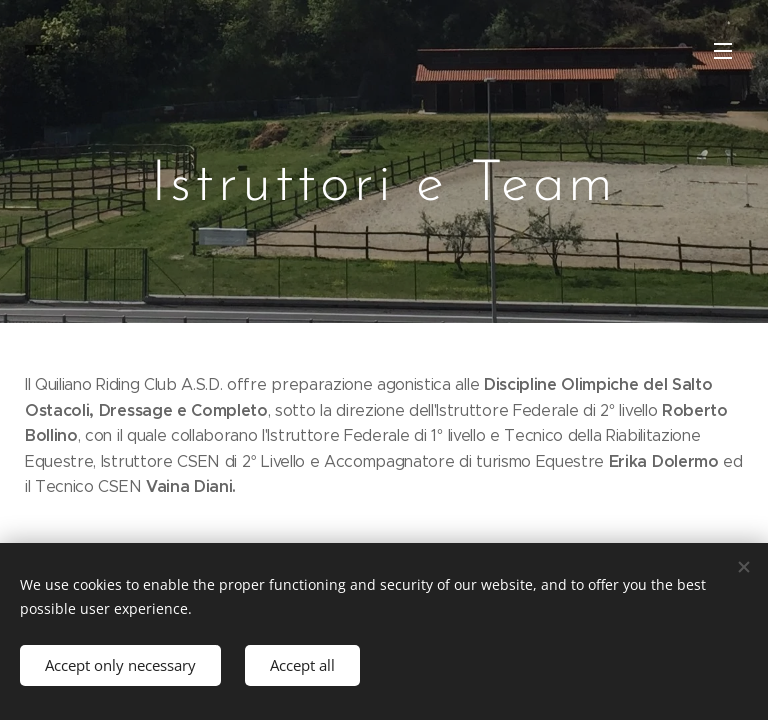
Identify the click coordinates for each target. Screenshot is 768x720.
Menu (723, 51)
